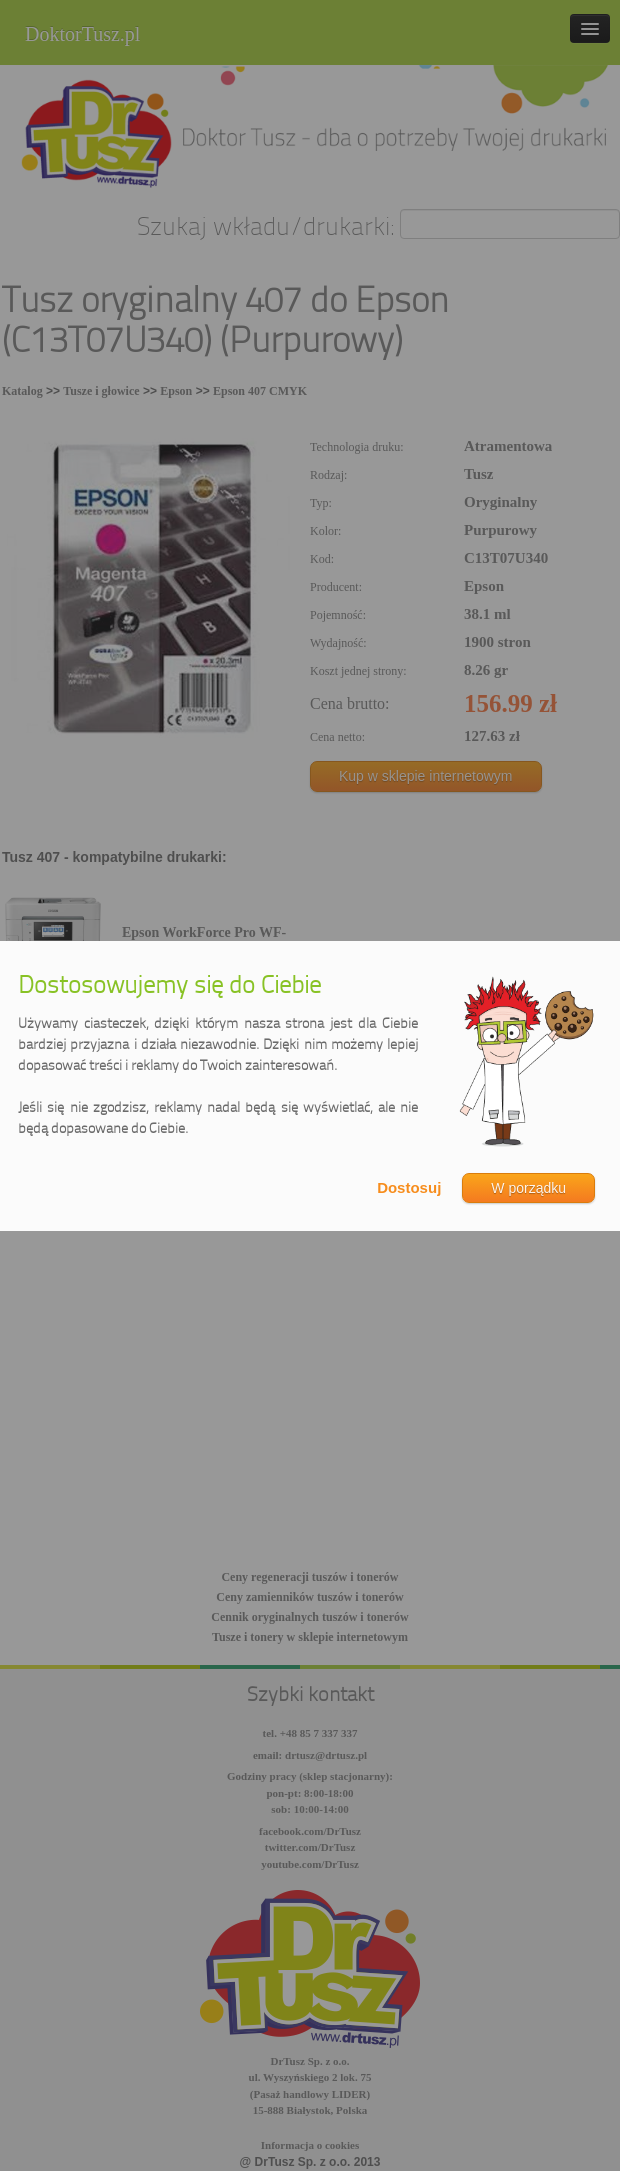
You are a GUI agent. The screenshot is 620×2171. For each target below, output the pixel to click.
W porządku (528, 1188)
